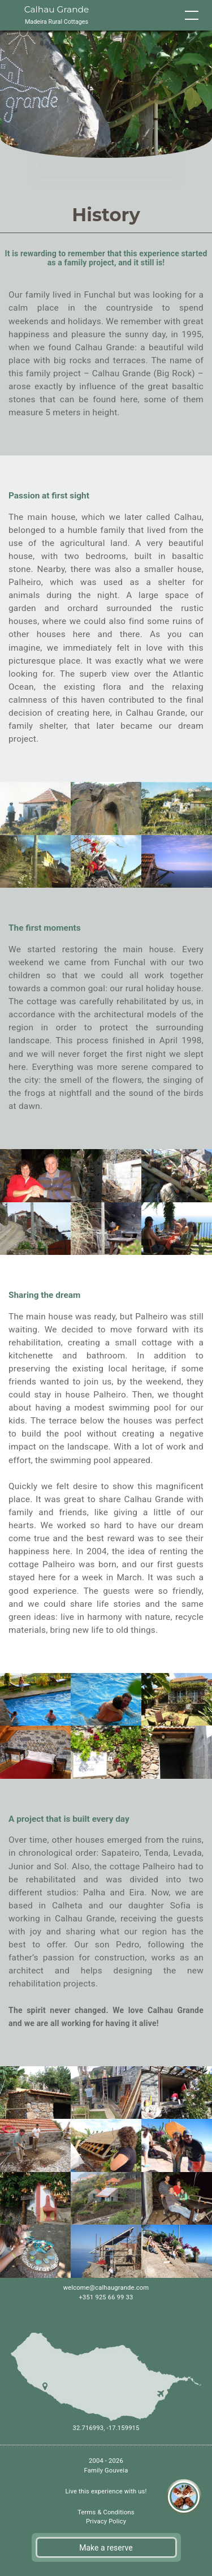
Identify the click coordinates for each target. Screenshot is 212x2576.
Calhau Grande (56, 16)
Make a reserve (105, 2547)
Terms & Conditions (106, 2512)
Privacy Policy (106, 2521)
